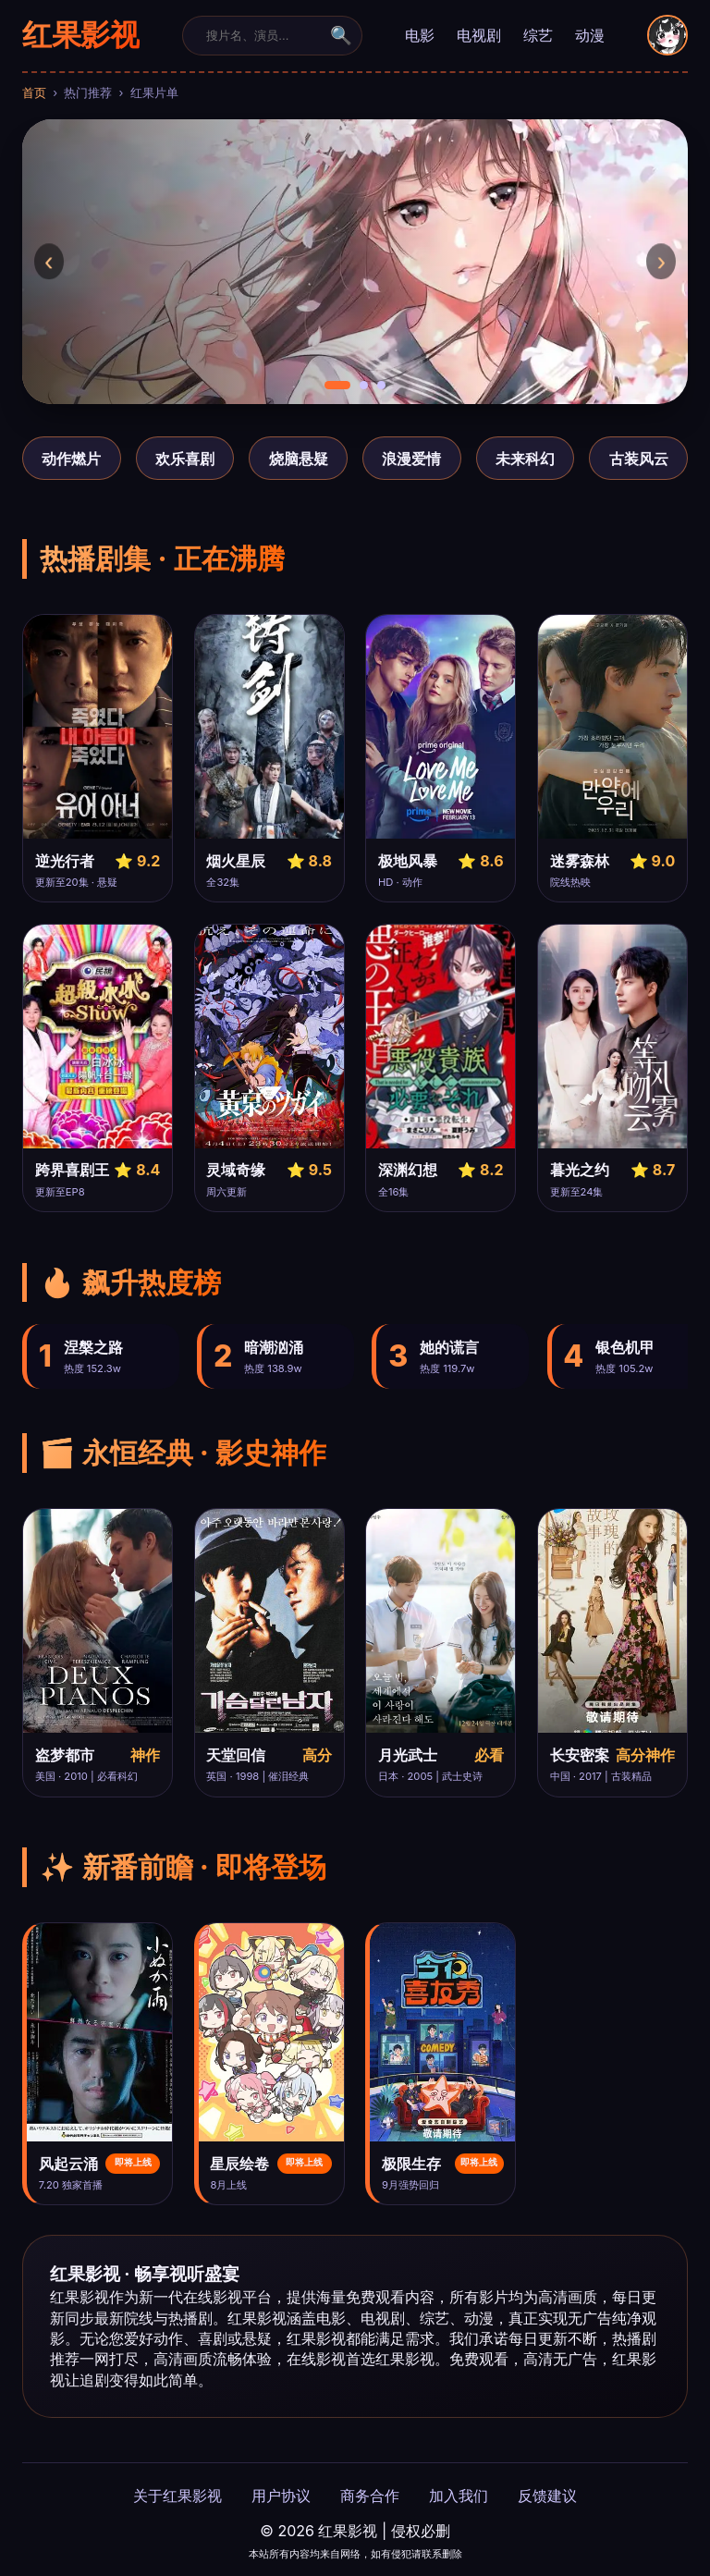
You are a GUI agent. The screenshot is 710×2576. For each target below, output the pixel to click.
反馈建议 (547, 2495)
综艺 (538, 35)
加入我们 (458, 2495)
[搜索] (260, 35)
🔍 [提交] (341, 35)
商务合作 (369, 2495)
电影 (420, 35)
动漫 (590, 35)
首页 (34, 93)
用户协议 (281, 2495)
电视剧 (479, 35)
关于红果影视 (177, 2495)
